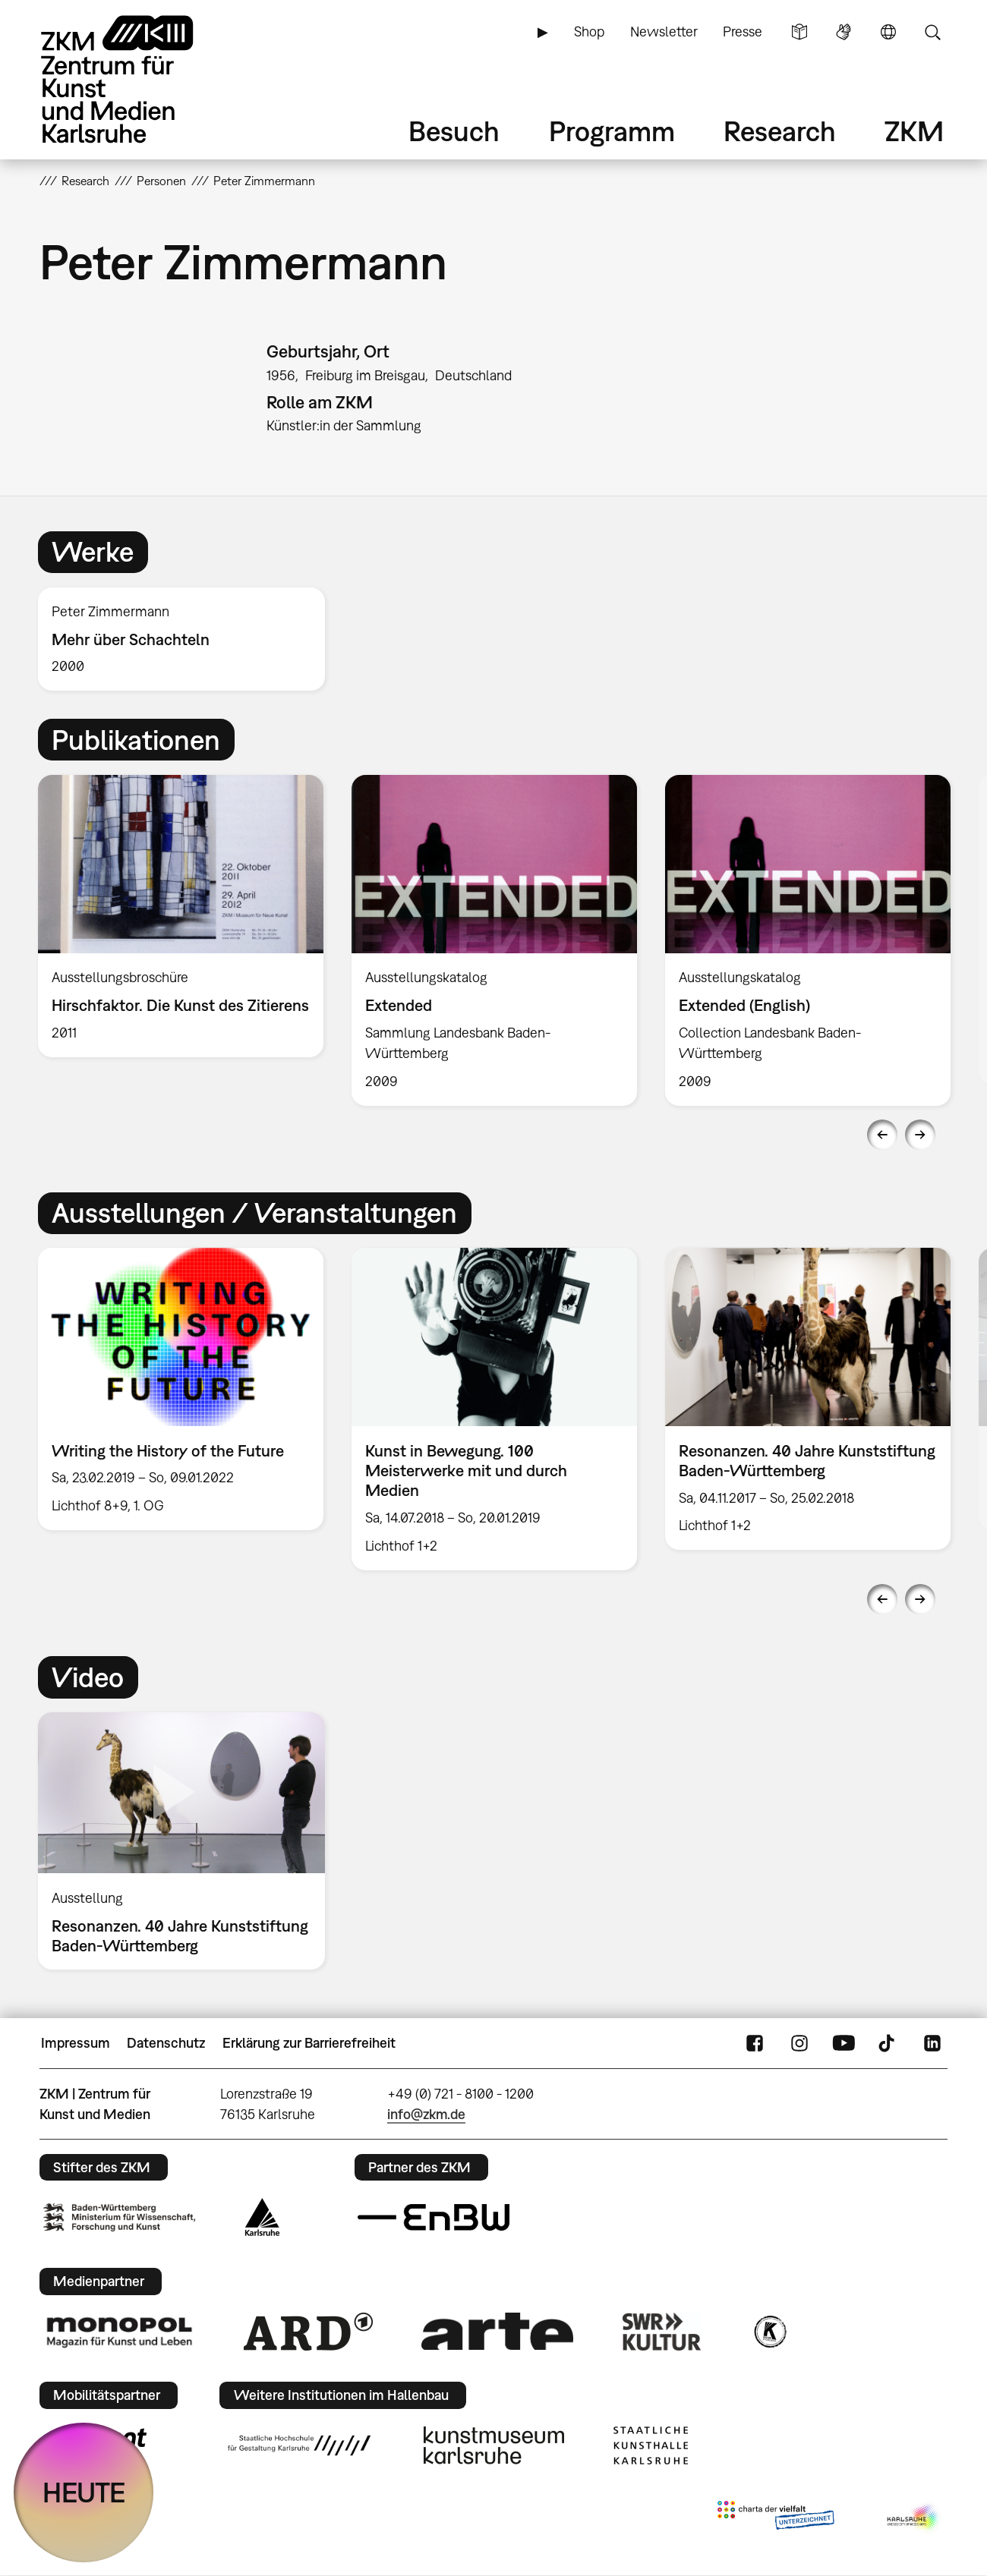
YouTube (843, 2043)
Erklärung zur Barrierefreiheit (309, 2043)
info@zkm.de (426, 2114)
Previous (882, 1135)
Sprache (888, 32)
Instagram (799, 2043)
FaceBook (754, 2043)
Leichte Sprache (799, 32)
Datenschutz (166, 2043)
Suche (932, 32)
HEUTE (84, 2492)
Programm (612, 131)
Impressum (75, 2043)
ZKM (914, 131)
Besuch (454, 131)
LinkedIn (932, 2043)
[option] (188, 639)
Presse (742, 31)
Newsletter (664, 31)
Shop (589, 31)
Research (780, 131)
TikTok (888, 2043)
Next (920, 1135)
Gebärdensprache (843, 32)
